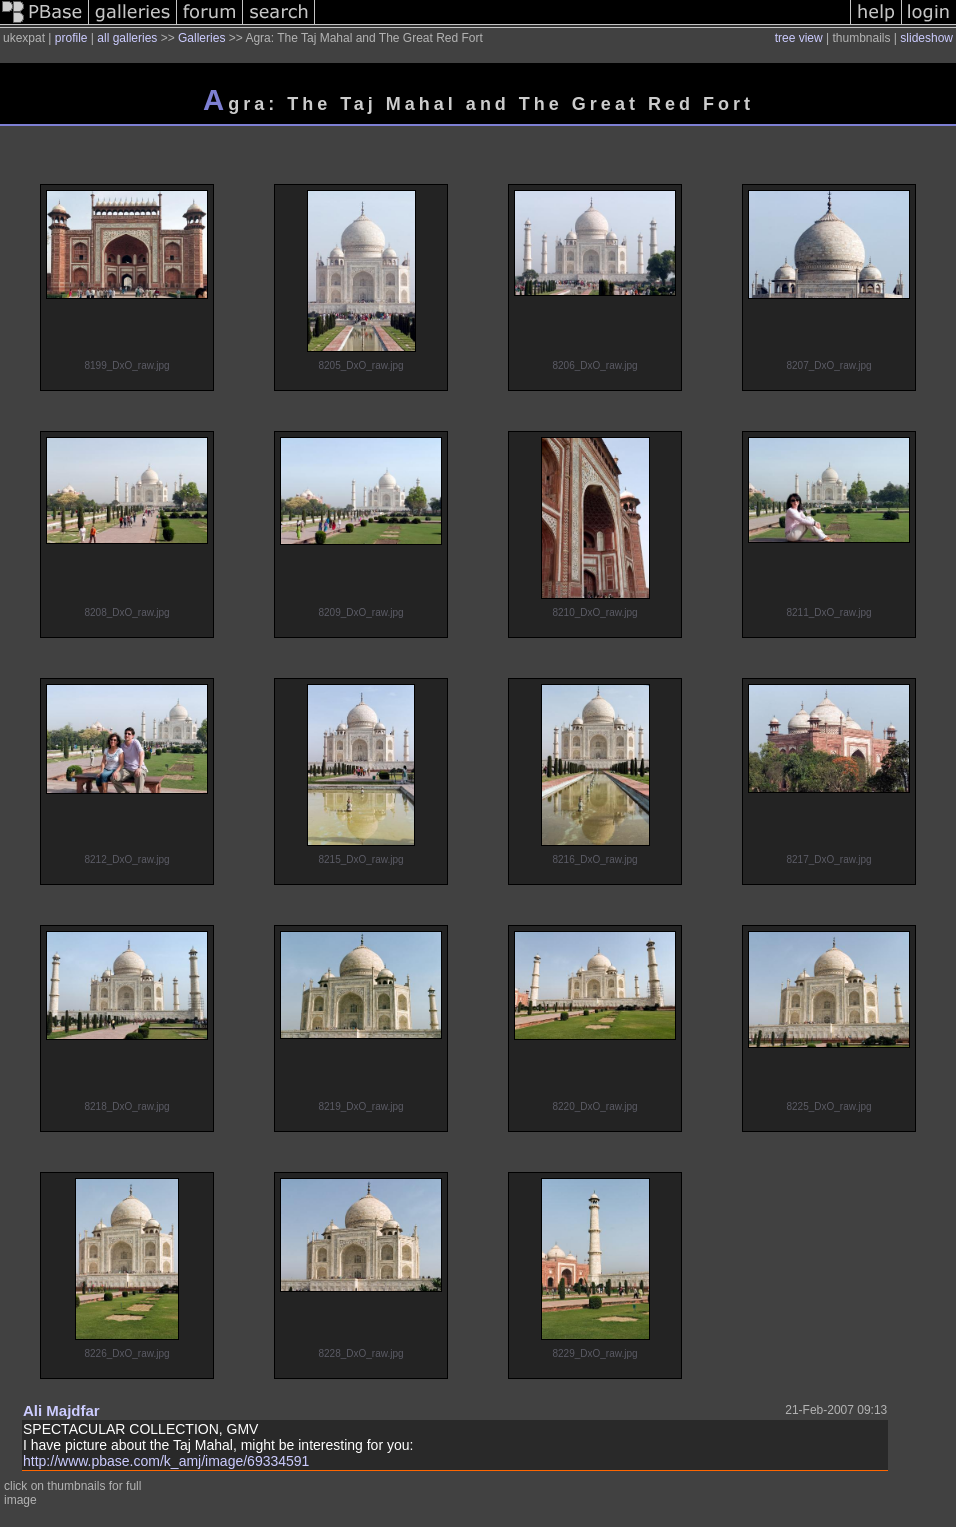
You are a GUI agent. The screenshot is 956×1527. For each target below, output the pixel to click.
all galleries (127, 38)
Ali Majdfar (61, 1410)
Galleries (201, 38)
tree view (799, 38)
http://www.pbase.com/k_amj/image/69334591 (166, 1461)
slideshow (926, 38)
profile (71, 38)
